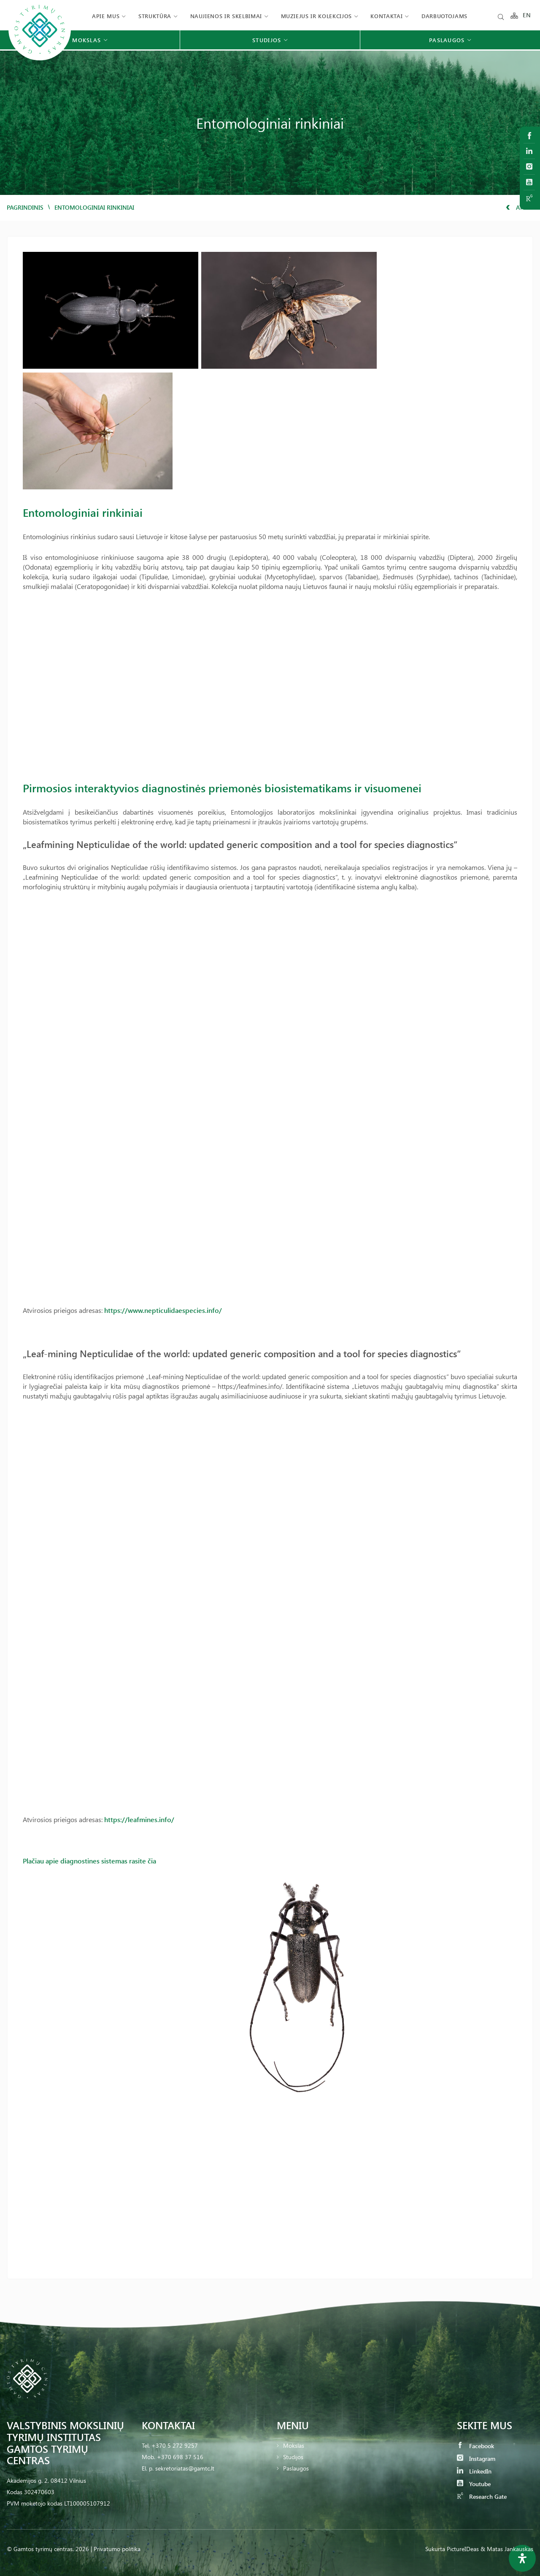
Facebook (475, 2446)
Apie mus (105, 15)
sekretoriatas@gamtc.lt (184, 2468)
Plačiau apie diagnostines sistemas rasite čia (89, 1860)
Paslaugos (296, 2468)
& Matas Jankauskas (507, 2549)
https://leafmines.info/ (139, 1819)
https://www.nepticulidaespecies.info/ (163, 1310)
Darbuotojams (444, 15)
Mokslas (293, 2445)
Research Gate (482, 2496)
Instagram (476, 2458)
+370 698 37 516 (180, 2457)
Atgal (519, 207)
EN (527, 15)
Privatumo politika (117, 2549)
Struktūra (154, 15)
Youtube (474, 2484)
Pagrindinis (25, 207)
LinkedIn (474, 2471)
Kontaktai (386, 15)
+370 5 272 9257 (174, 2445)
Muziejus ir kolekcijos (316, 15)
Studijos (293, 2457)
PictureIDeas (463, 2549)
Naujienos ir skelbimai (226, 15)
